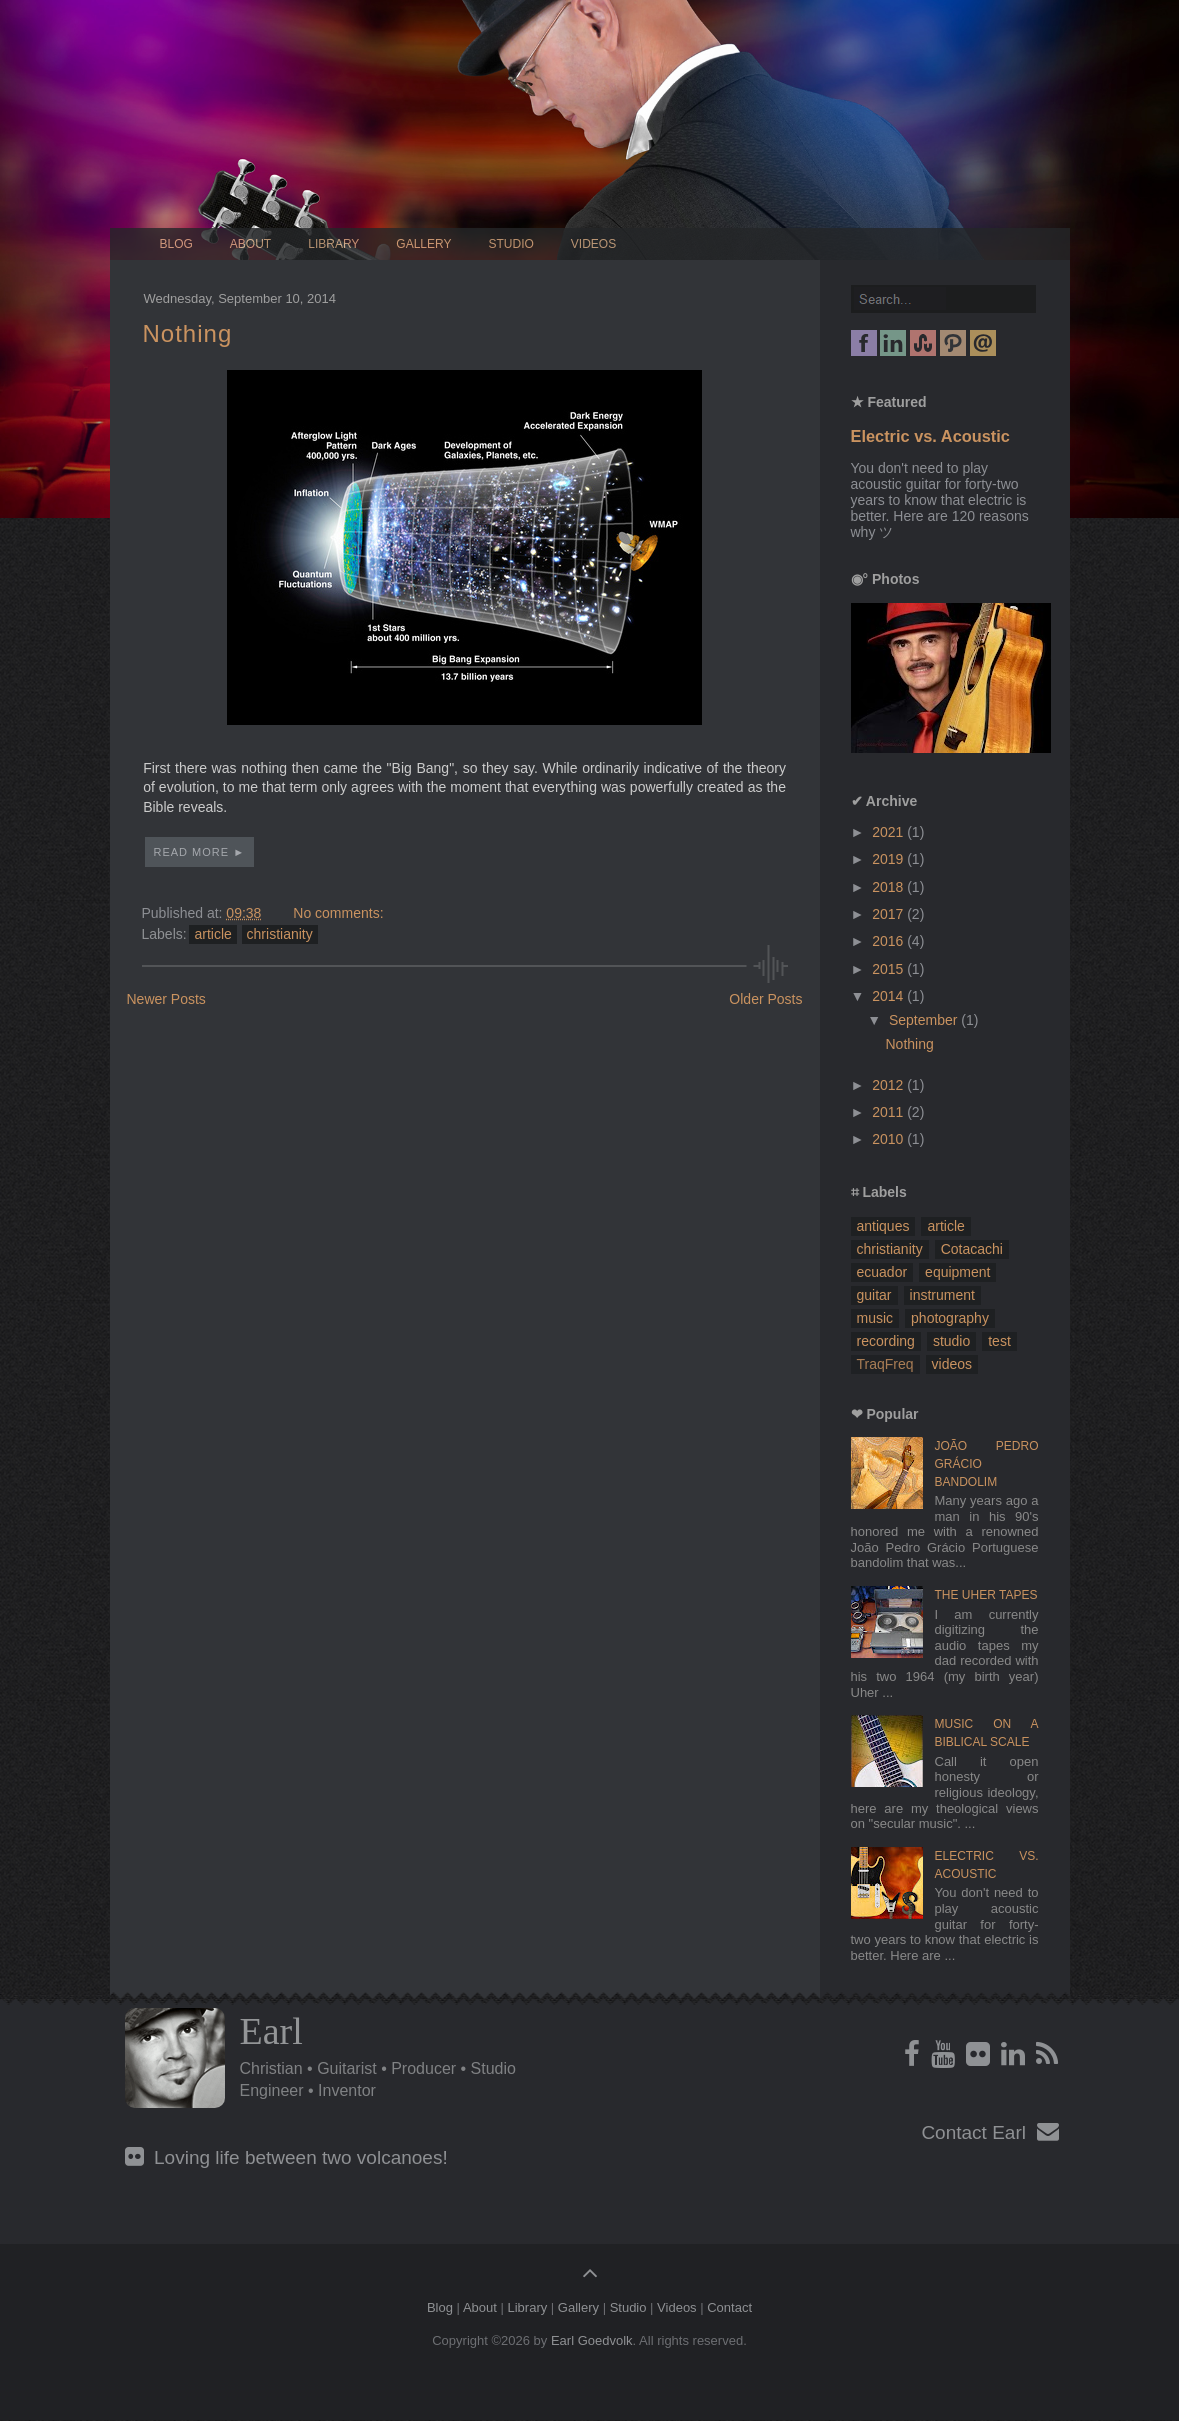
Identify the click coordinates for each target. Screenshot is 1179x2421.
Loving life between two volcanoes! (286, 2157)
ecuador (882, 1272)
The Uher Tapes (986, 1595)
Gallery (423, 244)
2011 (889, 1112)
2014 (889, 996)
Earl (271, 2031)
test (999, 1341)
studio (951, 1341)
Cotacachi (972, 1249)
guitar (874, 1295)
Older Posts (765, 999)
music (875, 1318)
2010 (889, 1139)
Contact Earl (989, 2132)
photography (950, 1318)
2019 (889, 859)
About (250, 244)
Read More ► (200, 852)
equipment (957, 1272)
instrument (942, 1295)
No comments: (338, 913)
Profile (175, 2058)
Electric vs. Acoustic (930, 436)
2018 (889, 887)
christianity (280, 934)
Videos (593, 244)
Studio (511, 244)
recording (886, 1341)
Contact (729, 2307)
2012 (889, 1085)
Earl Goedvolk (592, 2340)
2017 (889, 914)
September (925, 1020)
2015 (889, 969)
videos (952, 1364)
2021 (889, 832)
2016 (889, 941)
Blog (176, 244)
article (212, 934)
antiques (883, 1226)
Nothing (188, 333)
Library (333, 244)
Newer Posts (166, 999)
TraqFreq (885, 1364)
